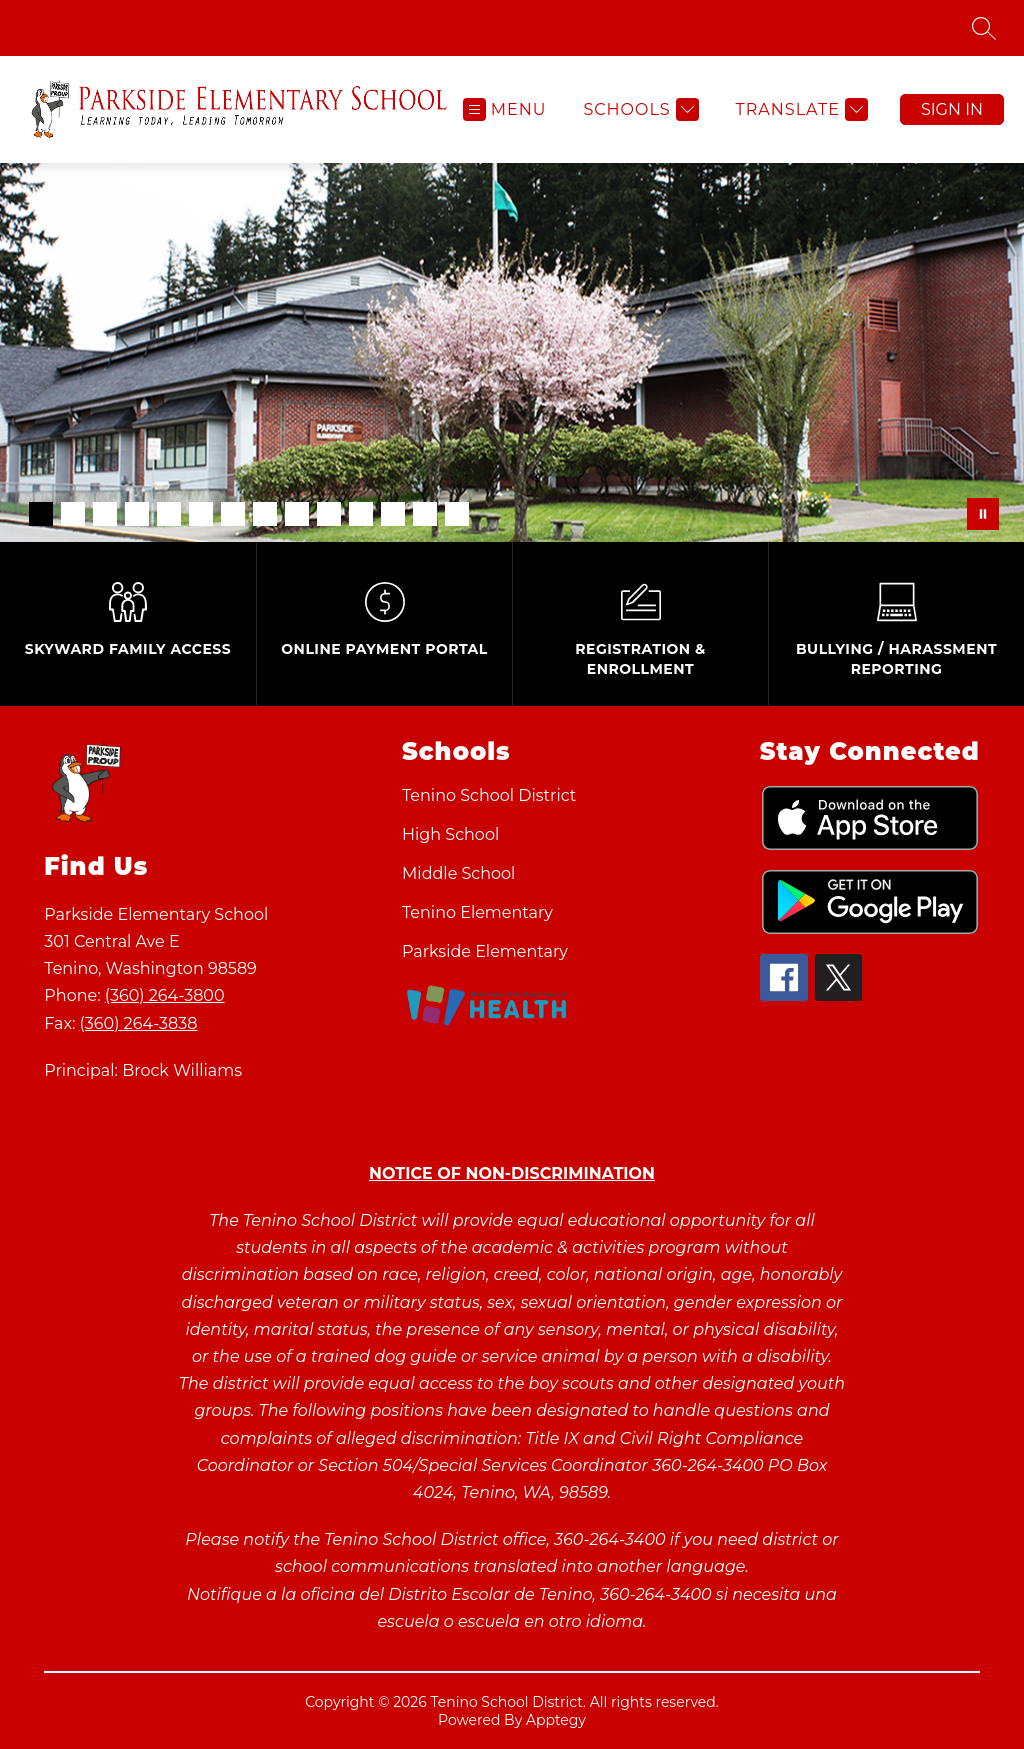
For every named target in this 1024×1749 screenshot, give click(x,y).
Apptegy (556, 1720)
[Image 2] (73, 514)
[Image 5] (169, 514)
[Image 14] (457, 514)
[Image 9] (297, 514)
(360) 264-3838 (139, 1023)
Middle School (458, 873)
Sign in (952, 109)
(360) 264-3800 (165, 995)
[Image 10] (329, 514)
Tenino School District (489, 795)
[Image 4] (137, 514)
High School (450, 834)
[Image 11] (361, 514)
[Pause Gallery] (983, 514)
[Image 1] (41, 514)
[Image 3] (105, 514)
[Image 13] (425, 514)
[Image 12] (393, 514)
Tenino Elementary (477, 912)
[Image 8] (265, 514)
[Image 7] (233, 514)
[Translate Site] (799, 109)
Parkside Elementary (485, 951)
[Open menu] (505, 109)
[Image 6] (201, 514)
